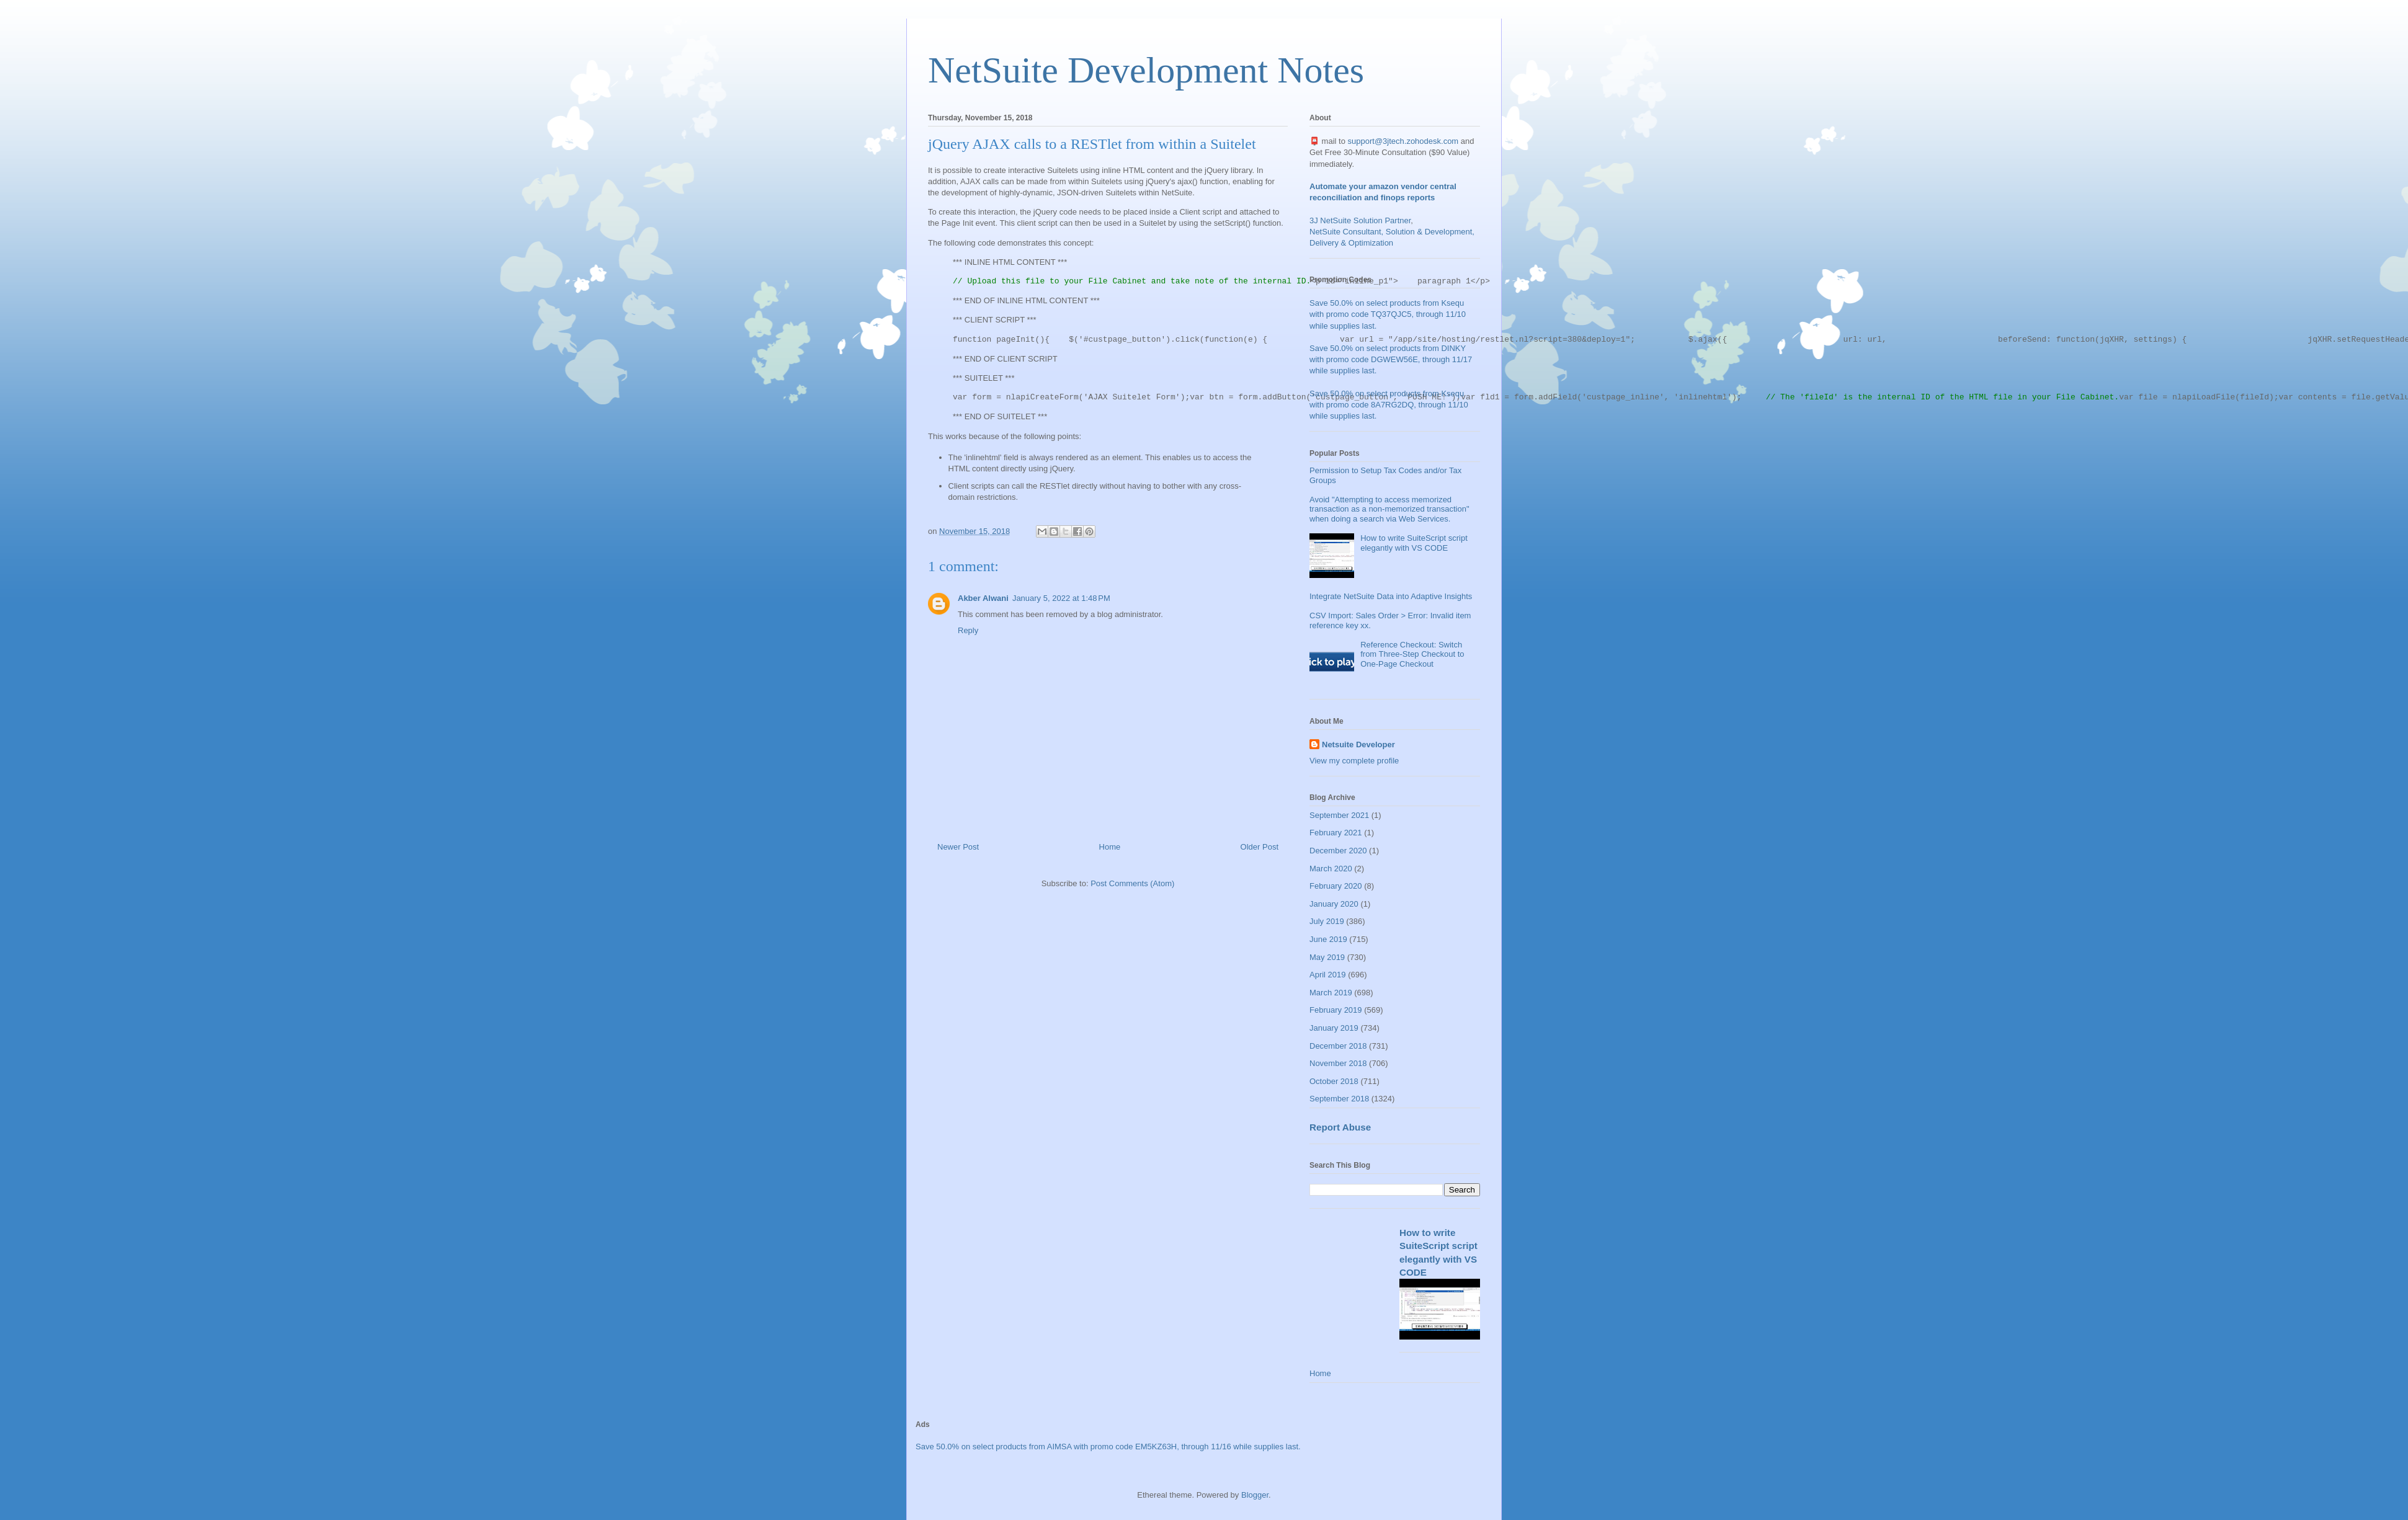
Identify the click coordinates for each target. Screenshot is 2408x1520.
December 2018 (1338, 1046)
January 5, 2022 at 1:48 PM (1061, 598)
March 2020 (1330, 868)
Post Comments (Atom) (1132, 883)
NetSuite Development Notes (1146, 70)
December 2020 (1338, 850)
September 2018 (1339, 1098)
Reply (968, 630)
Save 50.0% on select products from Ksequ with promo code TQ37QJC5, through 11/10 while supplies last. (1387, 314)
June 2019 (1328, 939)
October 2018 (1333, 1081)
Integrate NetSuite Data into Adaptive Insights (1390, 596)
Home (1110, 846)
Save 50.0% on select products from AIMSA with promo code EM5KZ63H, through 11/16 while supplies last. (1108, 1446)
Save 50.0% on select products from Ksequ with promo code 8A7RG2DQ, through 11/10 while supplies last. (1388, 404)
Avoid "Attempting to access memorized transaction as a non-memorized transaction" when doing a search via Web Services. (1389, 509)
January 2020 (1333, 904)
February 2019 (1335, 1010)
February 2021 (1335, 832)
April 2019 (1327, 974)
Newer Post (958, 846)
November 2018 (1338, 1063)
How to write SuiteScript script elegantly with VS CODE (1414, 543)
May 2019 (1327, 957)
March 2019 (1330, 992)
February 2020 (1335, 886)
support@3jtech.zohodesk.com (1403, 141)
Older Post (1259, 846)
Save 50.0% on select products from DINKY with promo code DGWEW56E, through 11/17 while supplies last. (1390, 359)
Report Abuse (1340, 1127)
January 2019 (1333, 1028)
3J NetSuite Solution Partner (1360, 220)
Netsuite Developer (1358, 744)
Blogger (1255, 1495)
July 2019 (1326, 921)
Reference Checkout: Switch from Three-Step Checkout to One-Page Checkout (1412, 654)
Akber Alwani (983, 598)
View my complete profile (1354, 760)
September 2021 (1339, 815)
